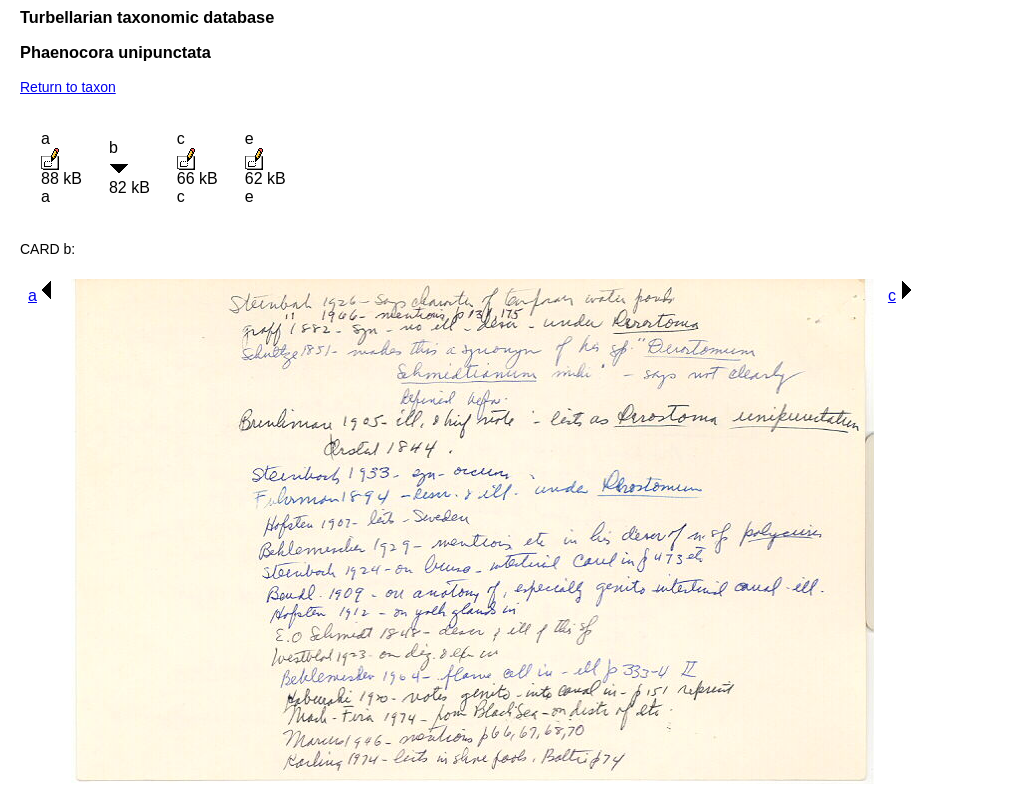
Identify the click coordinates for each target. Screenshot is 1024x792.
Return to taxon (68, 87)
